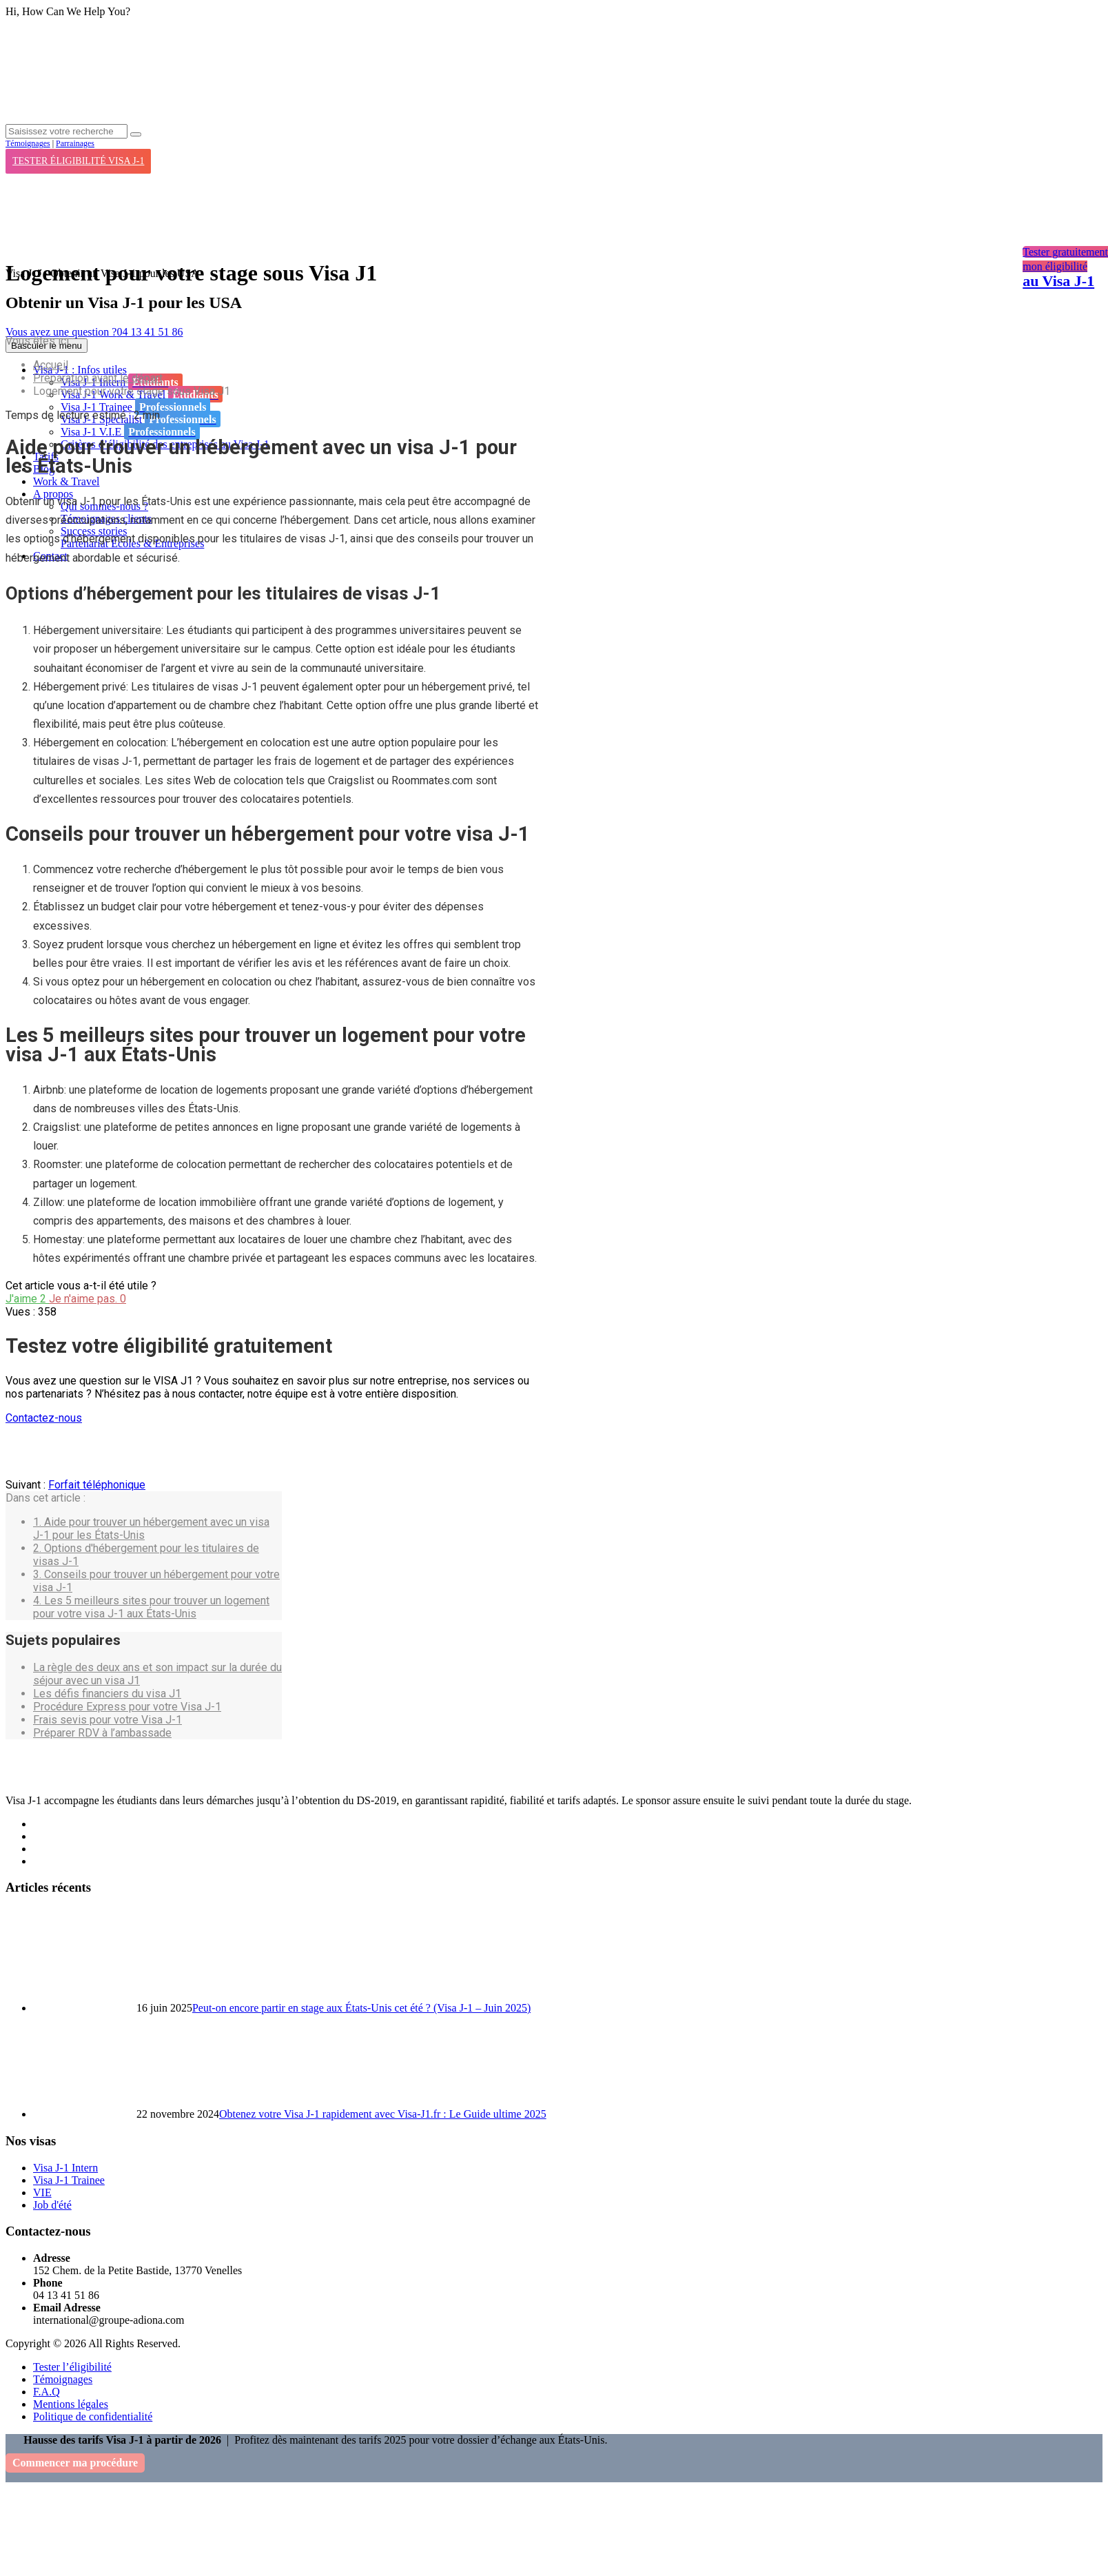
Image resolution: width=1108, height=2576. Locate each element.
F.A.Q (46, 2392)
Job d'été (52, 2205)
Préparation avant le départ (98, 378)
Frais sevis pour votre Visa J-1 (107, 1719)
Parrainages (75, 143)
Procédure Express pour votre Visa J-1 (127, 1706)
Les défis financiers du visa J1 (107, 1693)
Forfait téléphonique (96, 1484)
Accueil (50, 364)
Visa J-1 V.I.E (130, 431)
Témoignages (28, 143)
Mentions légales (70, 2404)
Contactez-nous (44, 1417)
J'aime (27, 1298)
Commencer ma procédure (75, 2462)
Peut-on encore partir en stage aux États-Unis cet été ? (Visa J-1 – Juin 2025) (361, 2008)
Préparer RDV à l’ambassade (102, 1732)
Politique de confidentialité (92, 2416)
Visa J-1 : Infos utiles (80, 370)
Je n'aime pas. (87, 1298)
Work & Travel (66, 481)
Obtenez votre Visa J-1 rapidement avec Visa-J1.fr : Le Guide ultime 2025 (382, 2114)
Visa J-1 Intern (65, 2168)
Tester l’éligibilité (72, 2367)
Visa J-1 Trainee (135, 406)
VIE (42, 2192)
